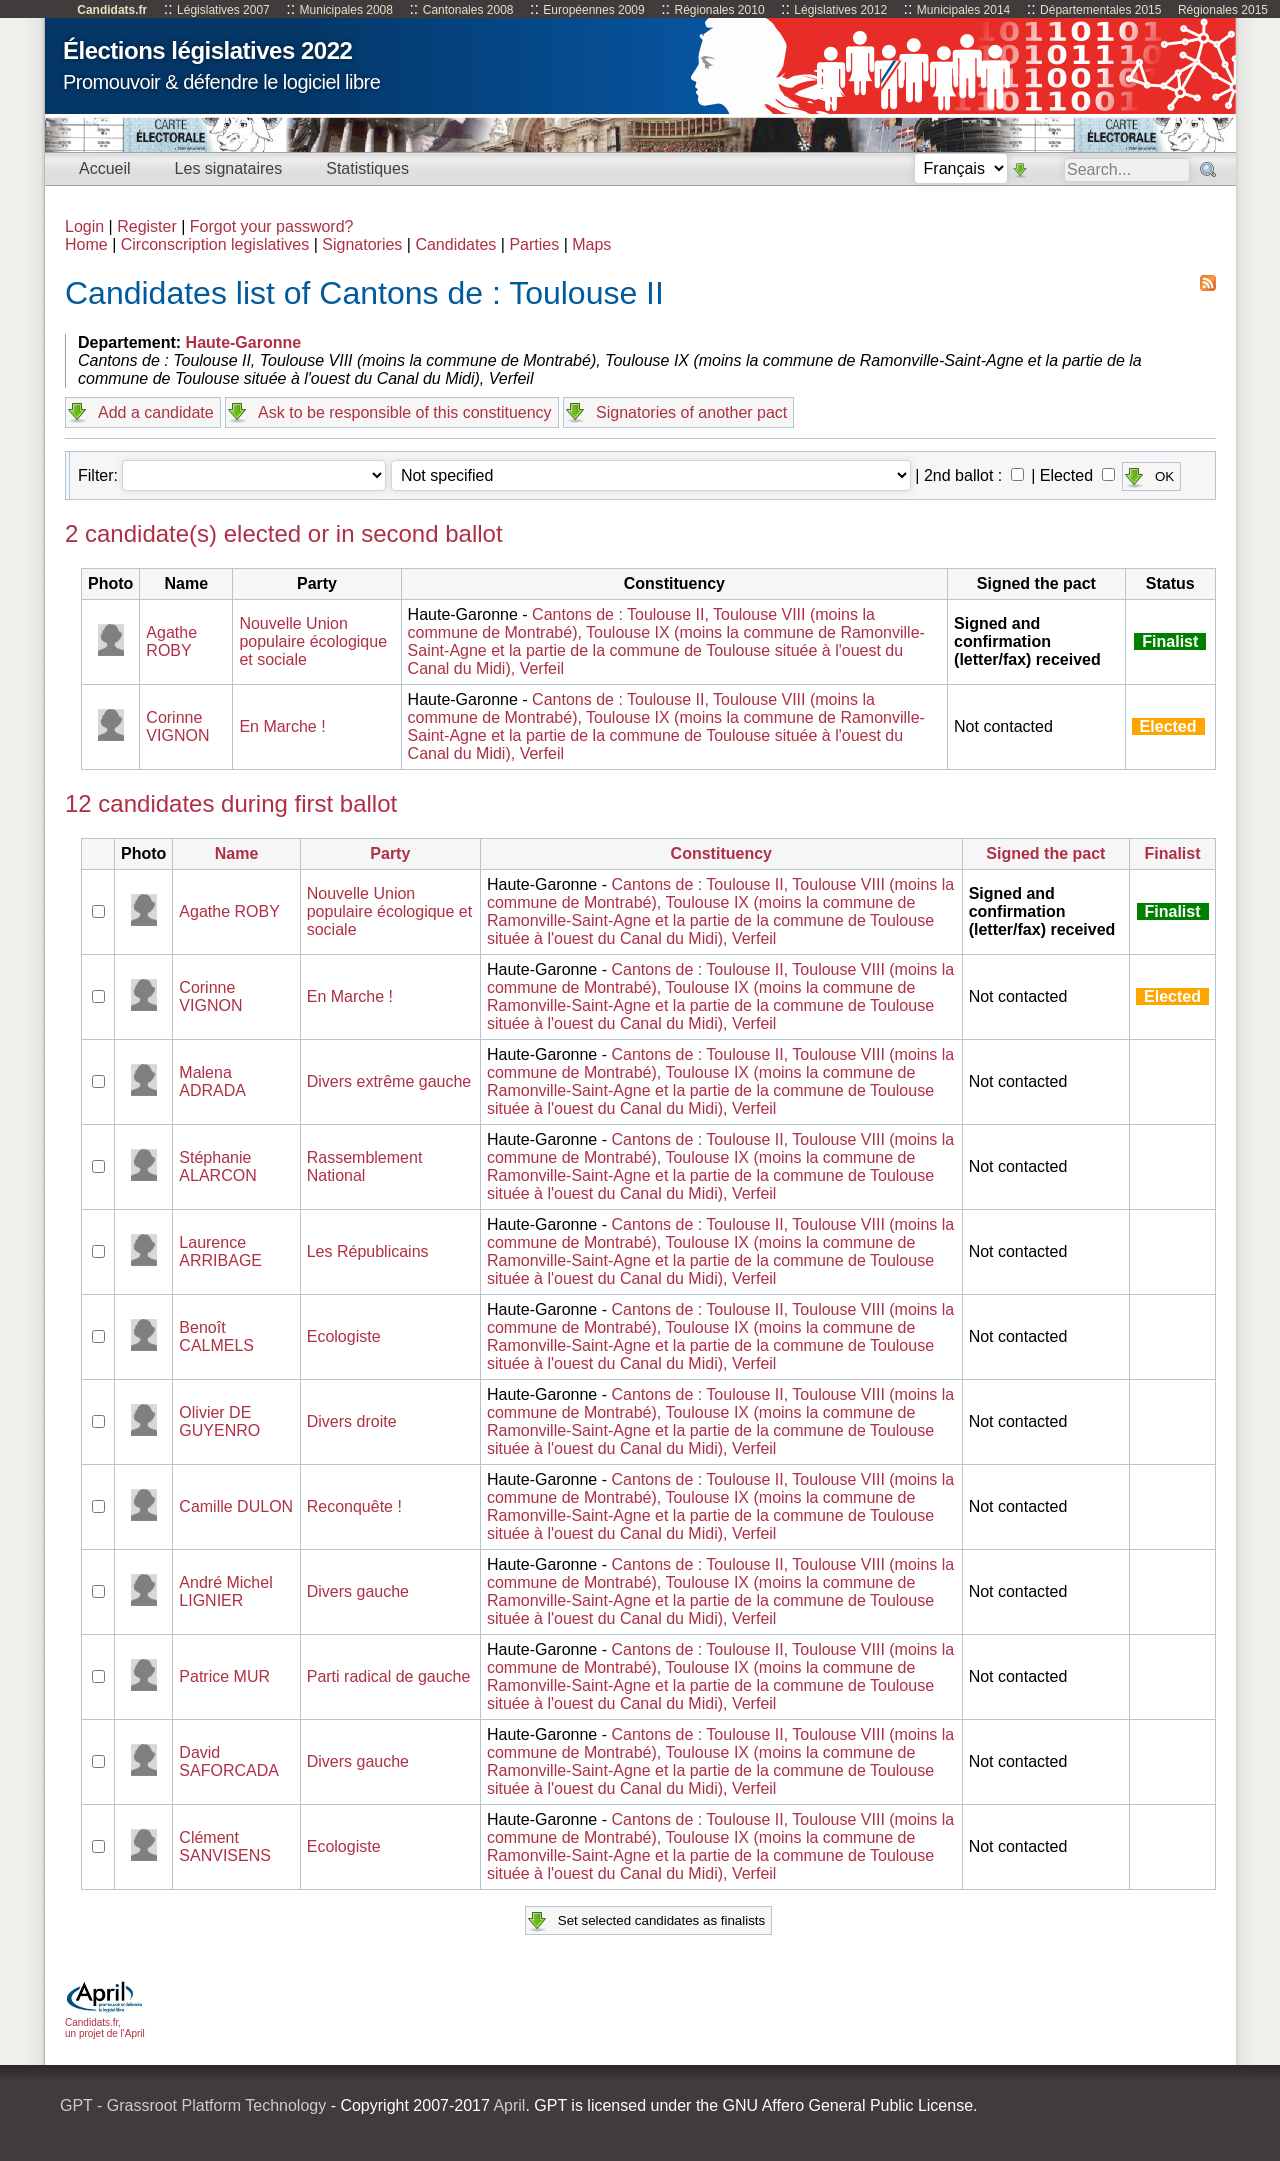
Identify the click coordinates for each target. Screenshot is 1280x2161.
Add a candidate (156, 412)
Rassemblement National (365, 1166)
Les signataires (229, 168)
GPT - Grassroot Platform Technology (193, 2105)
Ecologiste (344, 1336)
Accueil (105, 168)
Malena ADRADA (212, 1081)
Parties (534, 244)
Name (237, 853)
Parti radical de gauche (389, 1676)
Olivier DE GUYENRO (219, 1421)
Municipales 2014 (963, 10)
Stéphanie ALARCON (217, 1166)
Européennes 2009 (593, 10)
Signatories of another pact (691, 412)
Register (147, 226)
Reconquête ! (354, 1506)
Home (86, 244)
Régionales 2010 (719, 10)
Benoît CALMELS (216, 1336)
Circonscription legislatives (215, 244)
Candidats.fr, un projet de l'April (105, 2022)
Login (84, 226)
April (509, 2105)
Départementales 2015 (1100, 10)
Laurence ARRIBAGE (220, 1251)
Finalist (1173, 853)
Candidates (455, 244)
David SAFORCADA (229, 1761)
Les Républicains (368, 1251)
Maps (591, 244)
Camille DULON (236, 1506)
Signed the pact (1045, 853)
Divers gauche (358, 1591)
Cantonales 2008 (468, 10)
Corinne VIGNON (177, 726)
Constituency (721, 853)
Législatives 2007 (223, 10)
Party (390, 853)
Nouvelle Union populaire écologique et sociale (313, 641)
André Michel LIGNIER (225, 1591)
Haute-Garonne (244, 342)
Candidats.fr (112, 10)
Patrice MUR (224, 1676)
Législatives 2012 (840, 10)
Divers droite (352, 1421)
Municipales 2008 (346, 10)
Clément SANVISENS (225, 1846)
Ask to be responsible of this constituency (405, 412)
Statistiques (367, 168)
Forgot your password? (272, 226)
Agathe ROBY (171, 641)
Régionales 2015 (1223, 10)
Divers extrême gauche (389, 1081)
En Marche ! (282, 726)
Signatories (362, 244)
